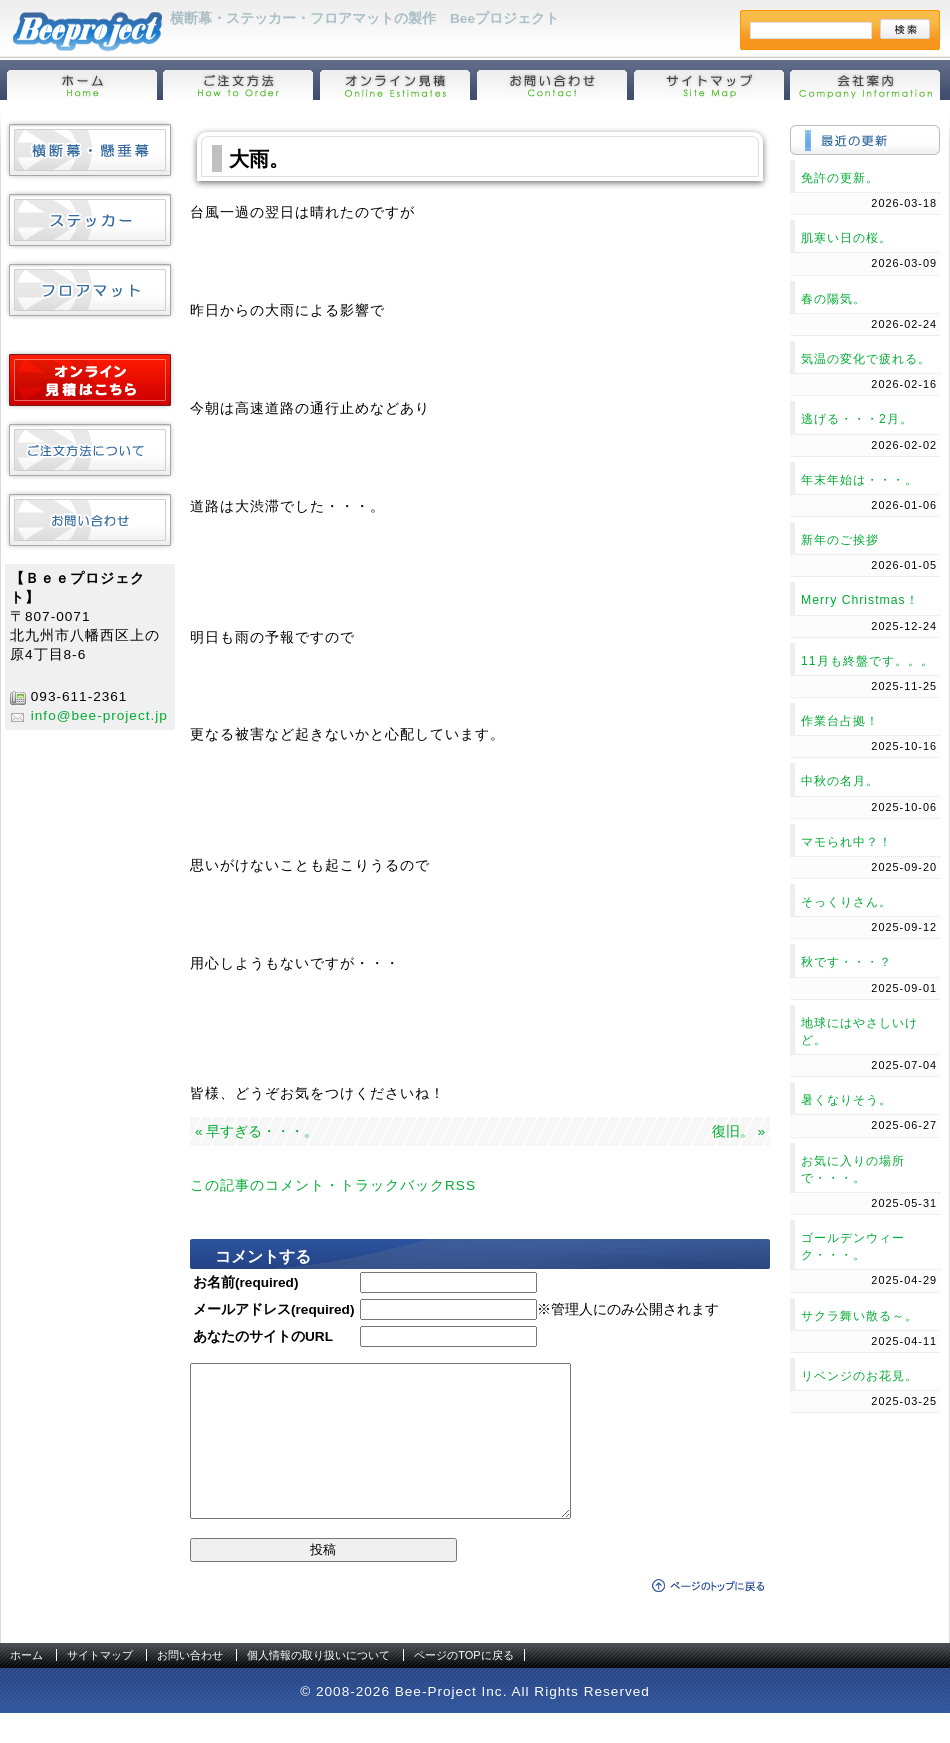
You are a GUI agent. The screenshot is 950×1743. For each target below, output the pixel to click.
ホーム (26, 1685)
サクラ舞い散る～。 (859, 1316)
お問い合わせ (190, 1685)
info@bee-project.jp (99, 715)
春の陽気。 (833, 299)
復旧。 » (738, 1131)
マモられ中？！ (846, 842)
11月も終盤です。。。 (867, 661)
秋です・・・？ (846, 962)
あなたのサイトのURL (263, 1336)
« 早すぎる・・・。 (256, 1131)
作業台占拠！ (840, 721)
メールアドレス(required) (273, 1309)
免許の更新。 (840, 178)
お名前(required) (245, 1282)
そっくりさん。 (846, 902)
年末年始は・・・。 (859, 480)
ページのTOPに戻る (463, 1685)
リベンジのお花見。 (859, 1376)
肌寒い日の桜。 (846, 238)
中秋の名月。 (840, 781)
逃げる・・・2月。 (857, 419)
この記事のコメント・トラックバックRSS (333, 1185)
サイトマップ (100, 1685)
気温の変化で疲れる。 (866, 359)
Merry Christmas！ (860, 600)
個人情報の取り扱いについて (318, 1685)
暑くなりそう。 (846, 1100)
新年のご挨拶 (840, 540)
